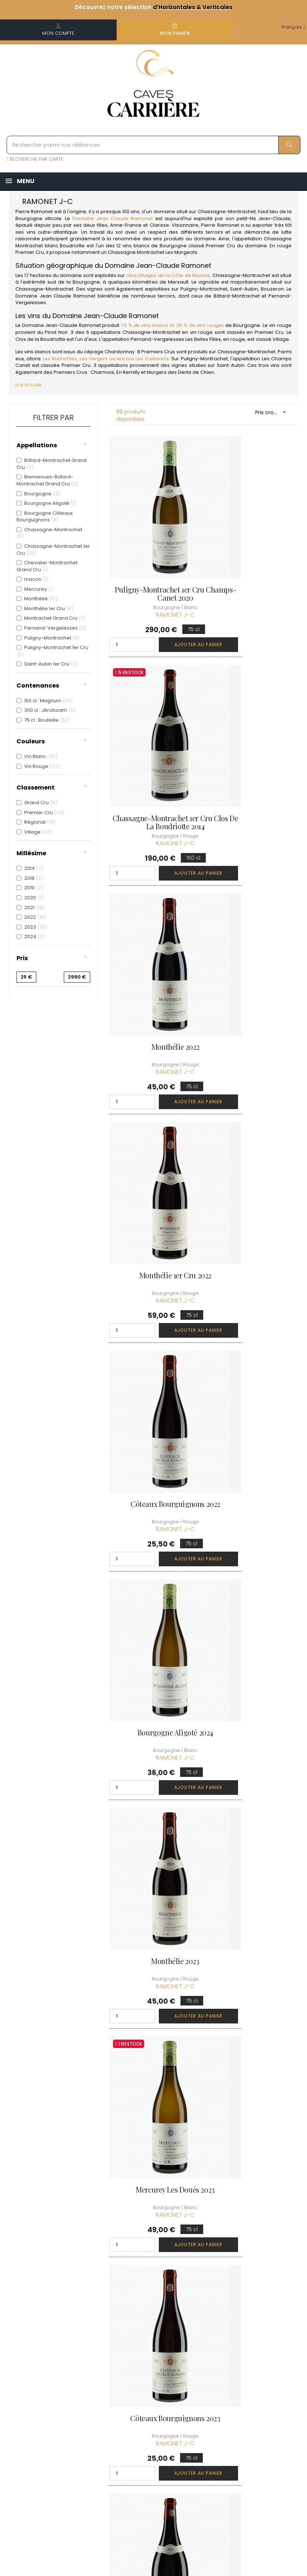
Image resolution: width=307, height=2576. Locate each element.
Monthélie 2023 (153, 1128)
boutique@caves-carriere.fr (48, 2372)
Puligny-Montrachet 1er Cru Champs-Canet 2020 (153, 555)
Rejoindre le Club (256, 2349)
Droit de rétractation (148, 2442)
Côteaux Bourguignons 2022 (153, 941)
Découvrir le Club (257, 2335)
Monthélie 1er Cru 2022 (253, 747)
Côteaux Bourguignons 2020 (153, 2083)
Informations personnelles (200, 2345)
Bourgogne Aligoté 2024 (253, 937)
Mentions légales (144, 2401)
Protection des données (151, 2422)
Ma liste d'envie (203, 2403)
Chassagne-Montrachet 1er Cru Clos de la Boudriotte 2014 (253, 559)
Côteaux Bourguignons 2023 (153, 1322)
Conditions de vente (150, 2380)
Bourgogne (29, 218)
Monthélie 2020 (153, 1699)
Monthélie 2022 (153, 747)
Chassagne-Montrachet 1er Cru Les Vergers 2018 (253, 1893)
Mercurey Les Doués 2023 (253, 1128)
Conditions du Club (259, 2362)
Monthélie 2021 (153, 1889)
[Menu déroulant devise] (293, 27)
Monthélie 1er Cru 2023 (254, 1508)
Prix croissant (273, 412)
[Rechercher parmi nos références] (153, 145)
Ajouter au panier (172, 606)
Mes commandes (200, 2366)
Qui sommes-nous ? (150, 2339)
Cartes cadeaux (203, 2416)
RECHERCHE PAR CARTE (35, 159)
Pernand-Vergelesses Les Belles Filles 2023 (153, 1512)
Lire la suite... (30, 384)
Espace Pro (147, 2459)
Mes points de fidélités (201, 2386)
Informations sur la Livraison (153, 2360)
